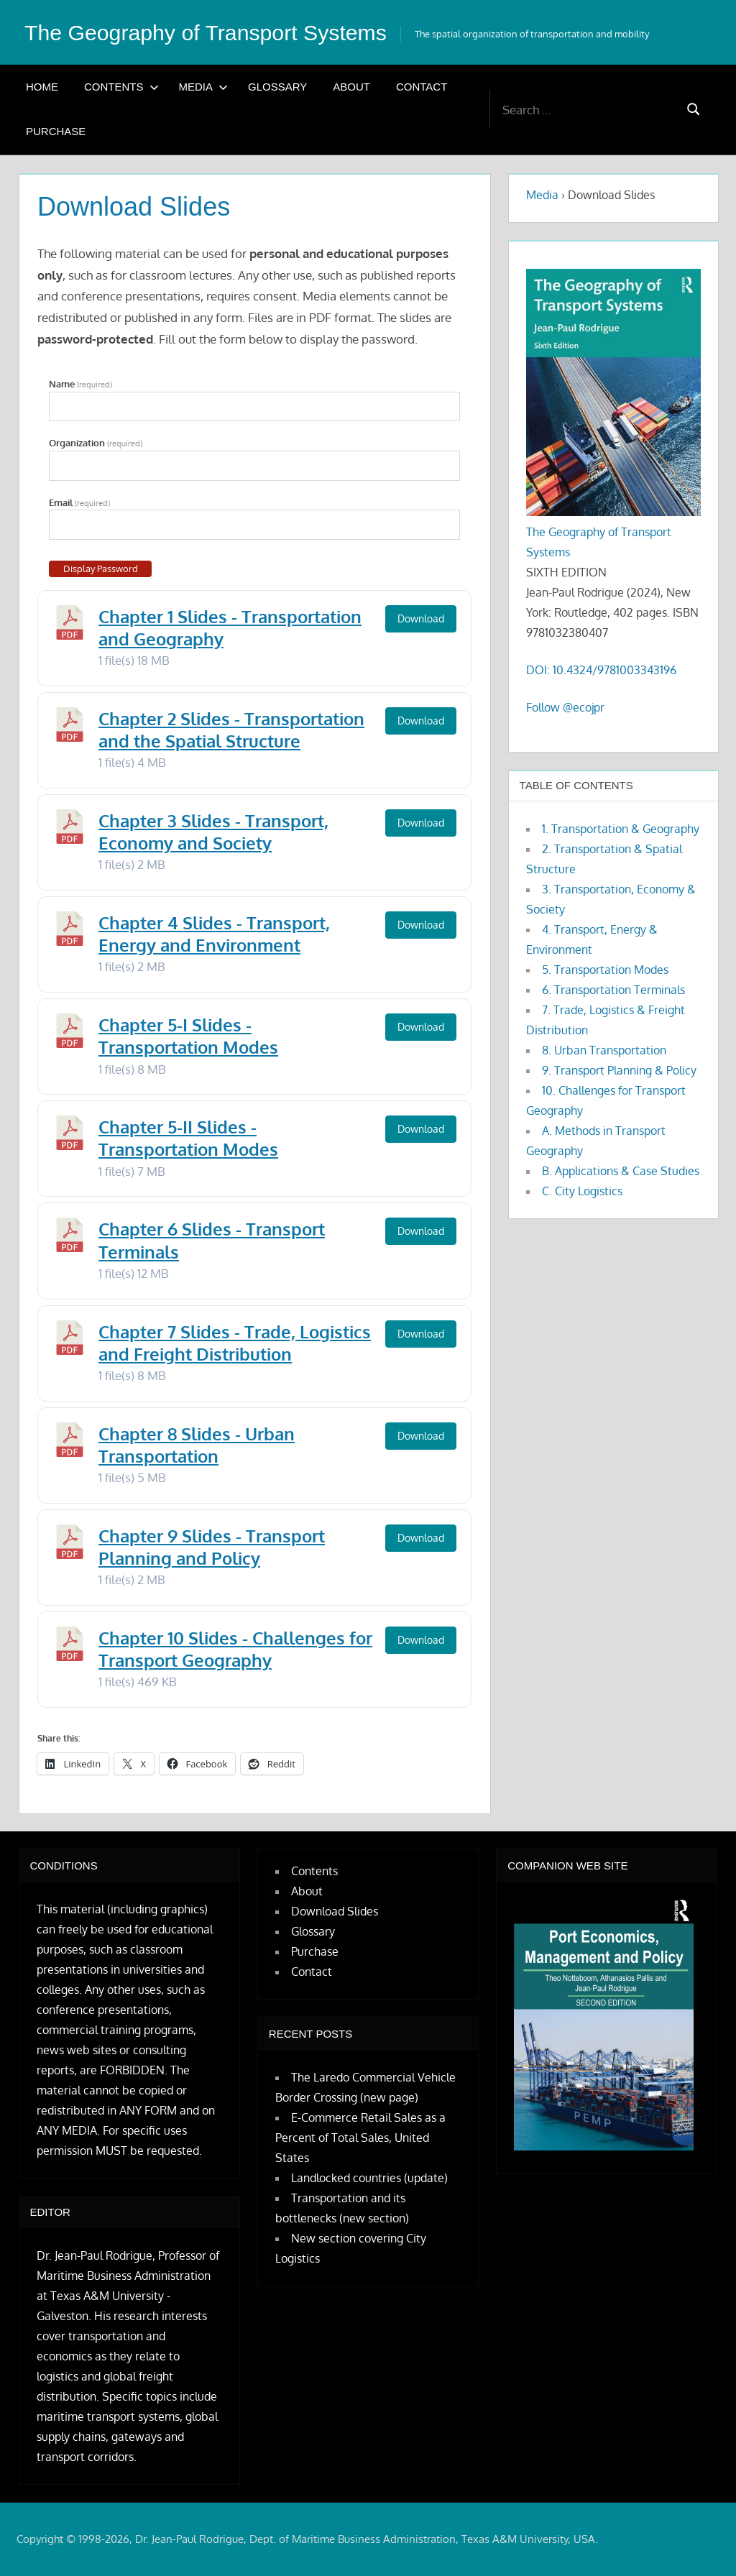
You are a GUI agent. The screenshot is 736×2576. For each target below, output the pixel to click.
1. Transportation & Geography (620, 829)
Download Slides (334, 1911)
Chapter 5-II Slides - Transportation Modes (188, 1138)
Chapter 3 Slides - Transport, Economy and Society (213, 831)
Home (42, 86)
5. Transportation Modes (605, 969)
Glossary (277, 86)
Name (80, 384)
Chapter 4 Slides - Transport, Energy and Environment (214, 933)
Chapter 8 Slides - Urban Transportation (196, 1444)
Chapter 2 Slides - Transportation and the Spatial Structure (231, 729)
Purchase (56, 131)
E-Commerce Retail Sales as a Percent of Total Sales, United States (360, 2137)
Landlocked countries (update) (369, 2178)
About (351, 86)
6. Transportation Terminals (613, 990)
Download (420, 618)
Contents (121, 86)
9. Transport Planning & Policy (619, 1070)
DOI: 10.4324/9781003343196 (601, 670)
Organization (95, 443)
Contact (421, 86)
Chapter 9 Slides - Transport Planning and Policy (211, 1546)
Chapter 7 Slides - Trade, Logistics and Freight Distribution (234, 1342)
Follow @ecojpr (565, 707)
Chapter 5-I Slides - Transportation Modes (188, 1035)
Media (204, 86)
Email (79, 502)
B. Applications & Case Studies (620, 1171)
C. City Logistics (582, 1191)
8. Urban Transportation (604, 1050)
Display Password (100, 568)
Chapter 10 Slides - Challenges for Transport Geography (235, 1649)
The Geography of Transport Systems (216, 32)
